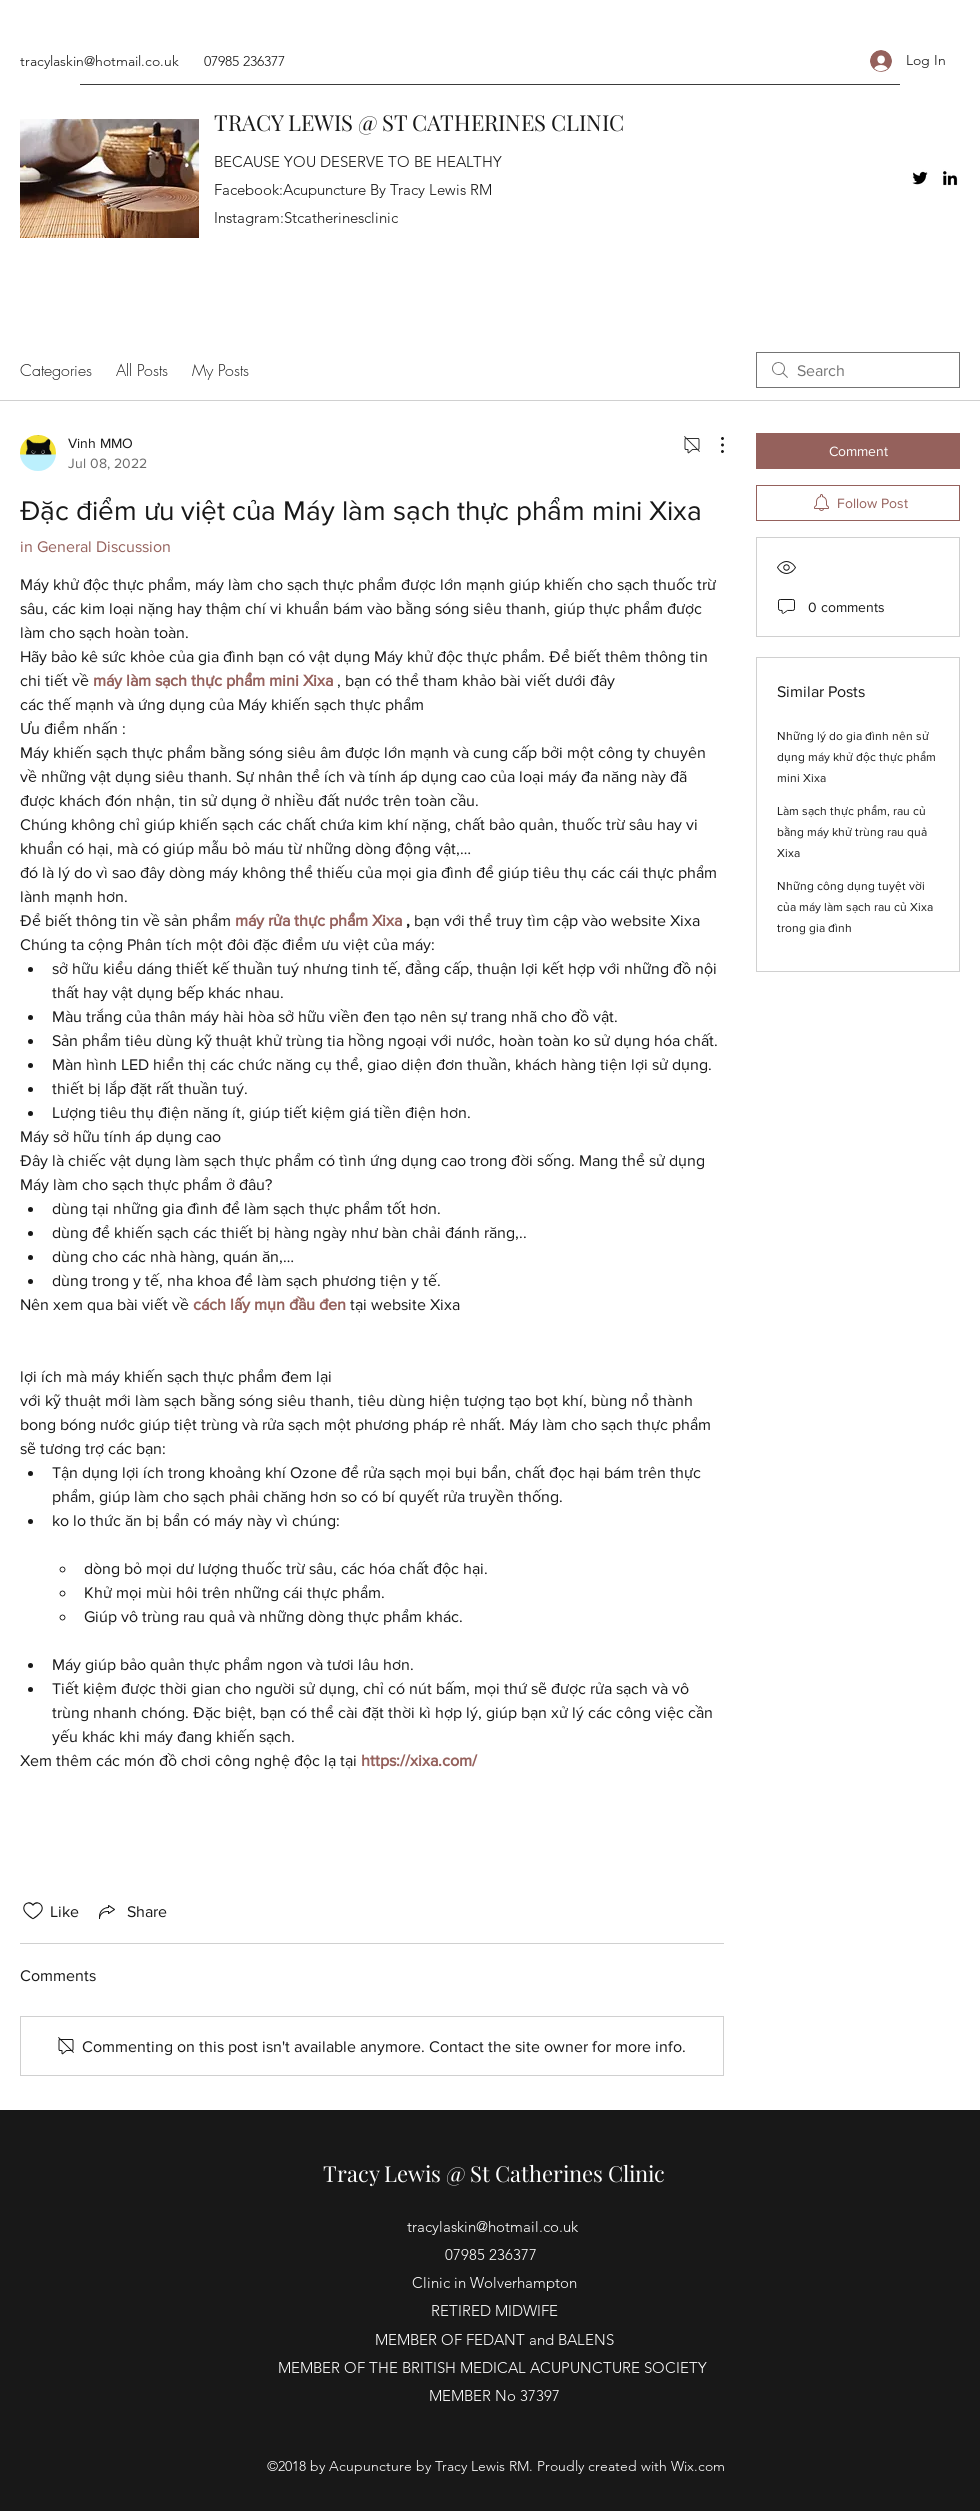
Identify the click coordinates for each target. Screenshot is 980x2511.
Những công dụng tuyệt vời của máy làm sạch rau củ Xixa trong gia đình (855, 907)
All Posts (142, 370)
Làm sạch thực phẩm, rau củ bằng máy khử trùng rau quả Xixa (852, 832)
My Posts (220, 370)
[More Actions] (712, 445)
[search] (858, 370)
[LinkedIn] (950, 178)
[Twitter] (920, 178)
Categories (56, 370)
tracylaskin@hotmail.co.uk (99, 61)
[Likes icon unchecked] (33, 1911)
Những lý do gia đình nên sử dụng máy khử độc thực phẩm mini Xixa (856, 757)
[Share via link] (131, 1911)
